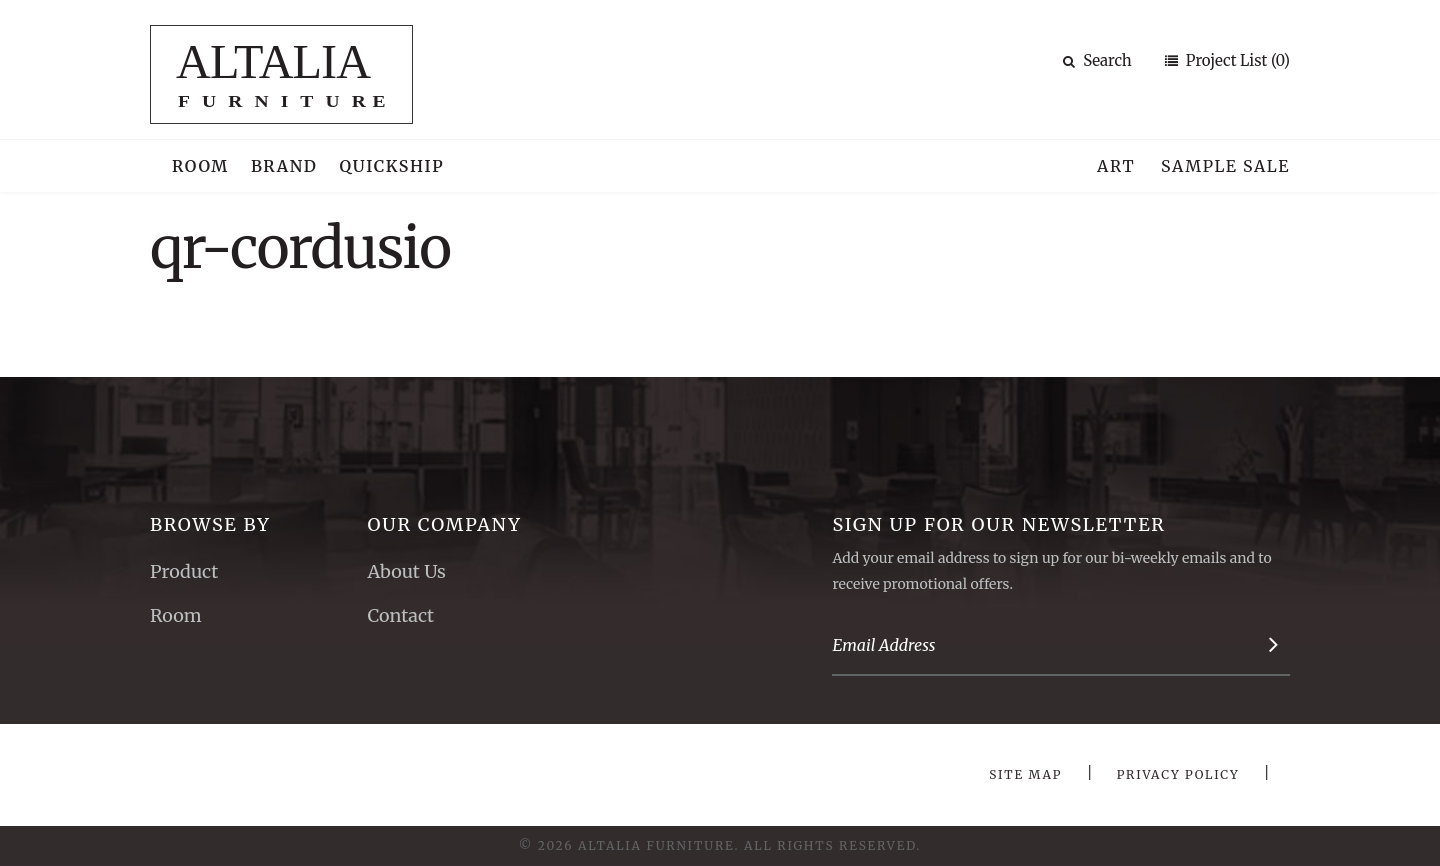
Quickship (392, 166)
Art (1116, 166)
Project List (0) (1236, 60)
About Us (406, 571)
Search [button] (1097, 60)
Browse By (210, 524)
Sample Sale (1225, 166)
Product (184, 571)
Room (200, 166)
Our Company (444, 524)
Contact (400, 615)
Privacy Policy (1178, 774)
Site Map (1025, 774)
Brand (284, 166)
